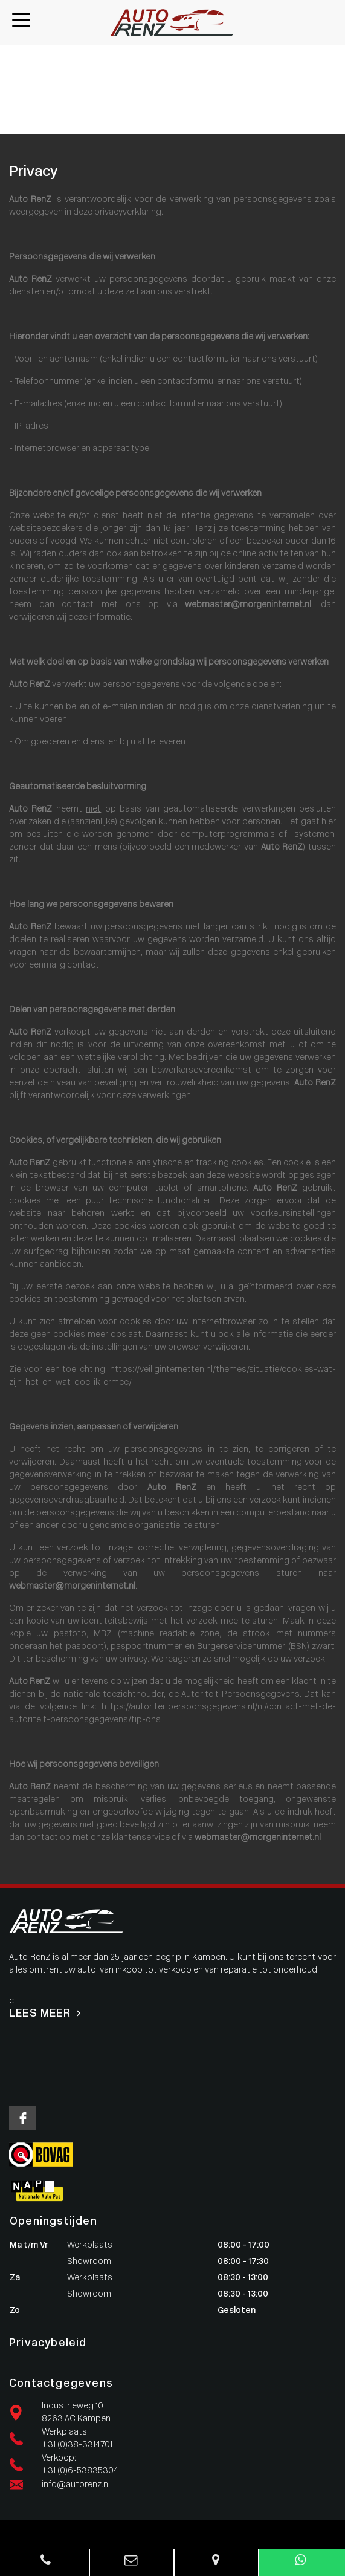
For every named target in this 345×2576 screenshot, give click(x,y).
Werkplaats (22, 77)
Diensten (18, 89)
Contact (16, 127)
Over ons (18, 102)
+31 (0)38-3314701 (77, 2445)
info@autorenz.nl (76, 2485)
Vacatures (20, 115)
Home (12, 51)
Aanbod (15, 64)
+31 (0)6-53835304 (80, 2471)
